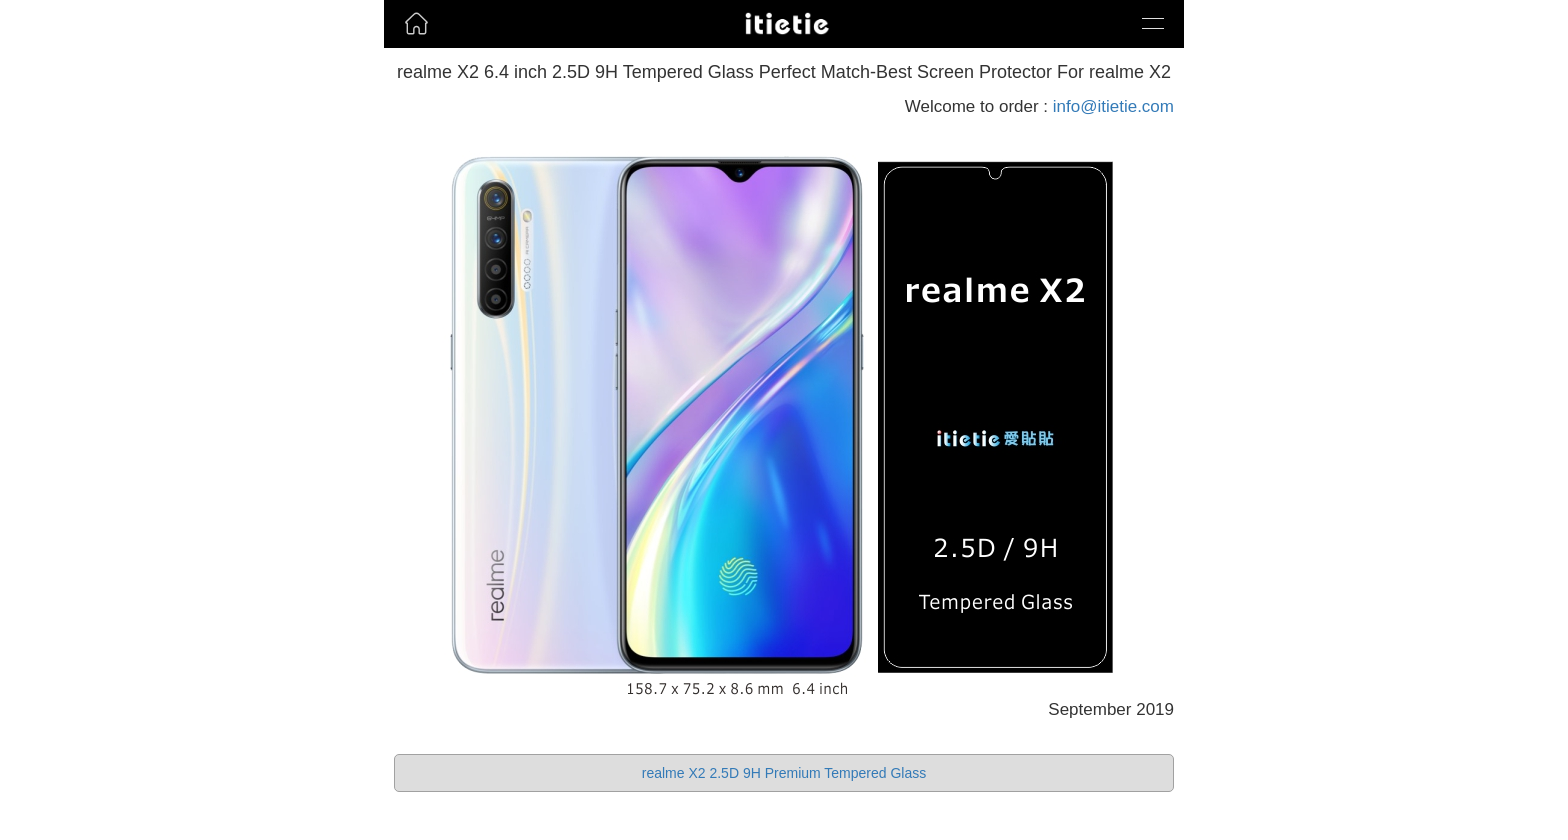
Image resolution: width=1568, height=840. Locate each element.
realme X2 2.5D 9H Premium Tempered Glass (784, 773)
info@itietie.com (1113, 106)
